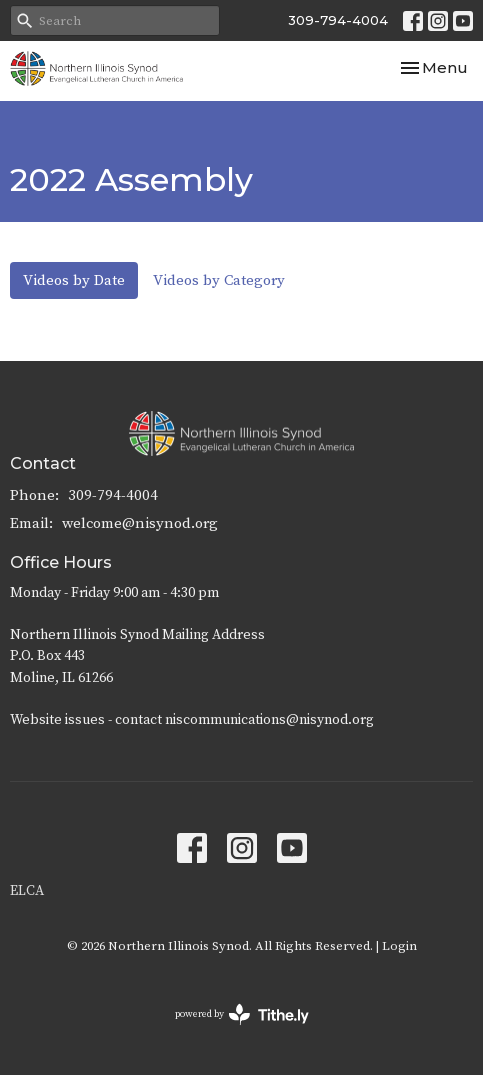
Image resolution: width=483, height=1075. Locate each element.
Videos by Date (74, 280)
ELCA (27, 891)
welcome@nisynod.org (140, 523)
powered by (242, 1014)
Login (399, 946)
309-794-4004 (338, 20)
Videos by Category (219, 280)
